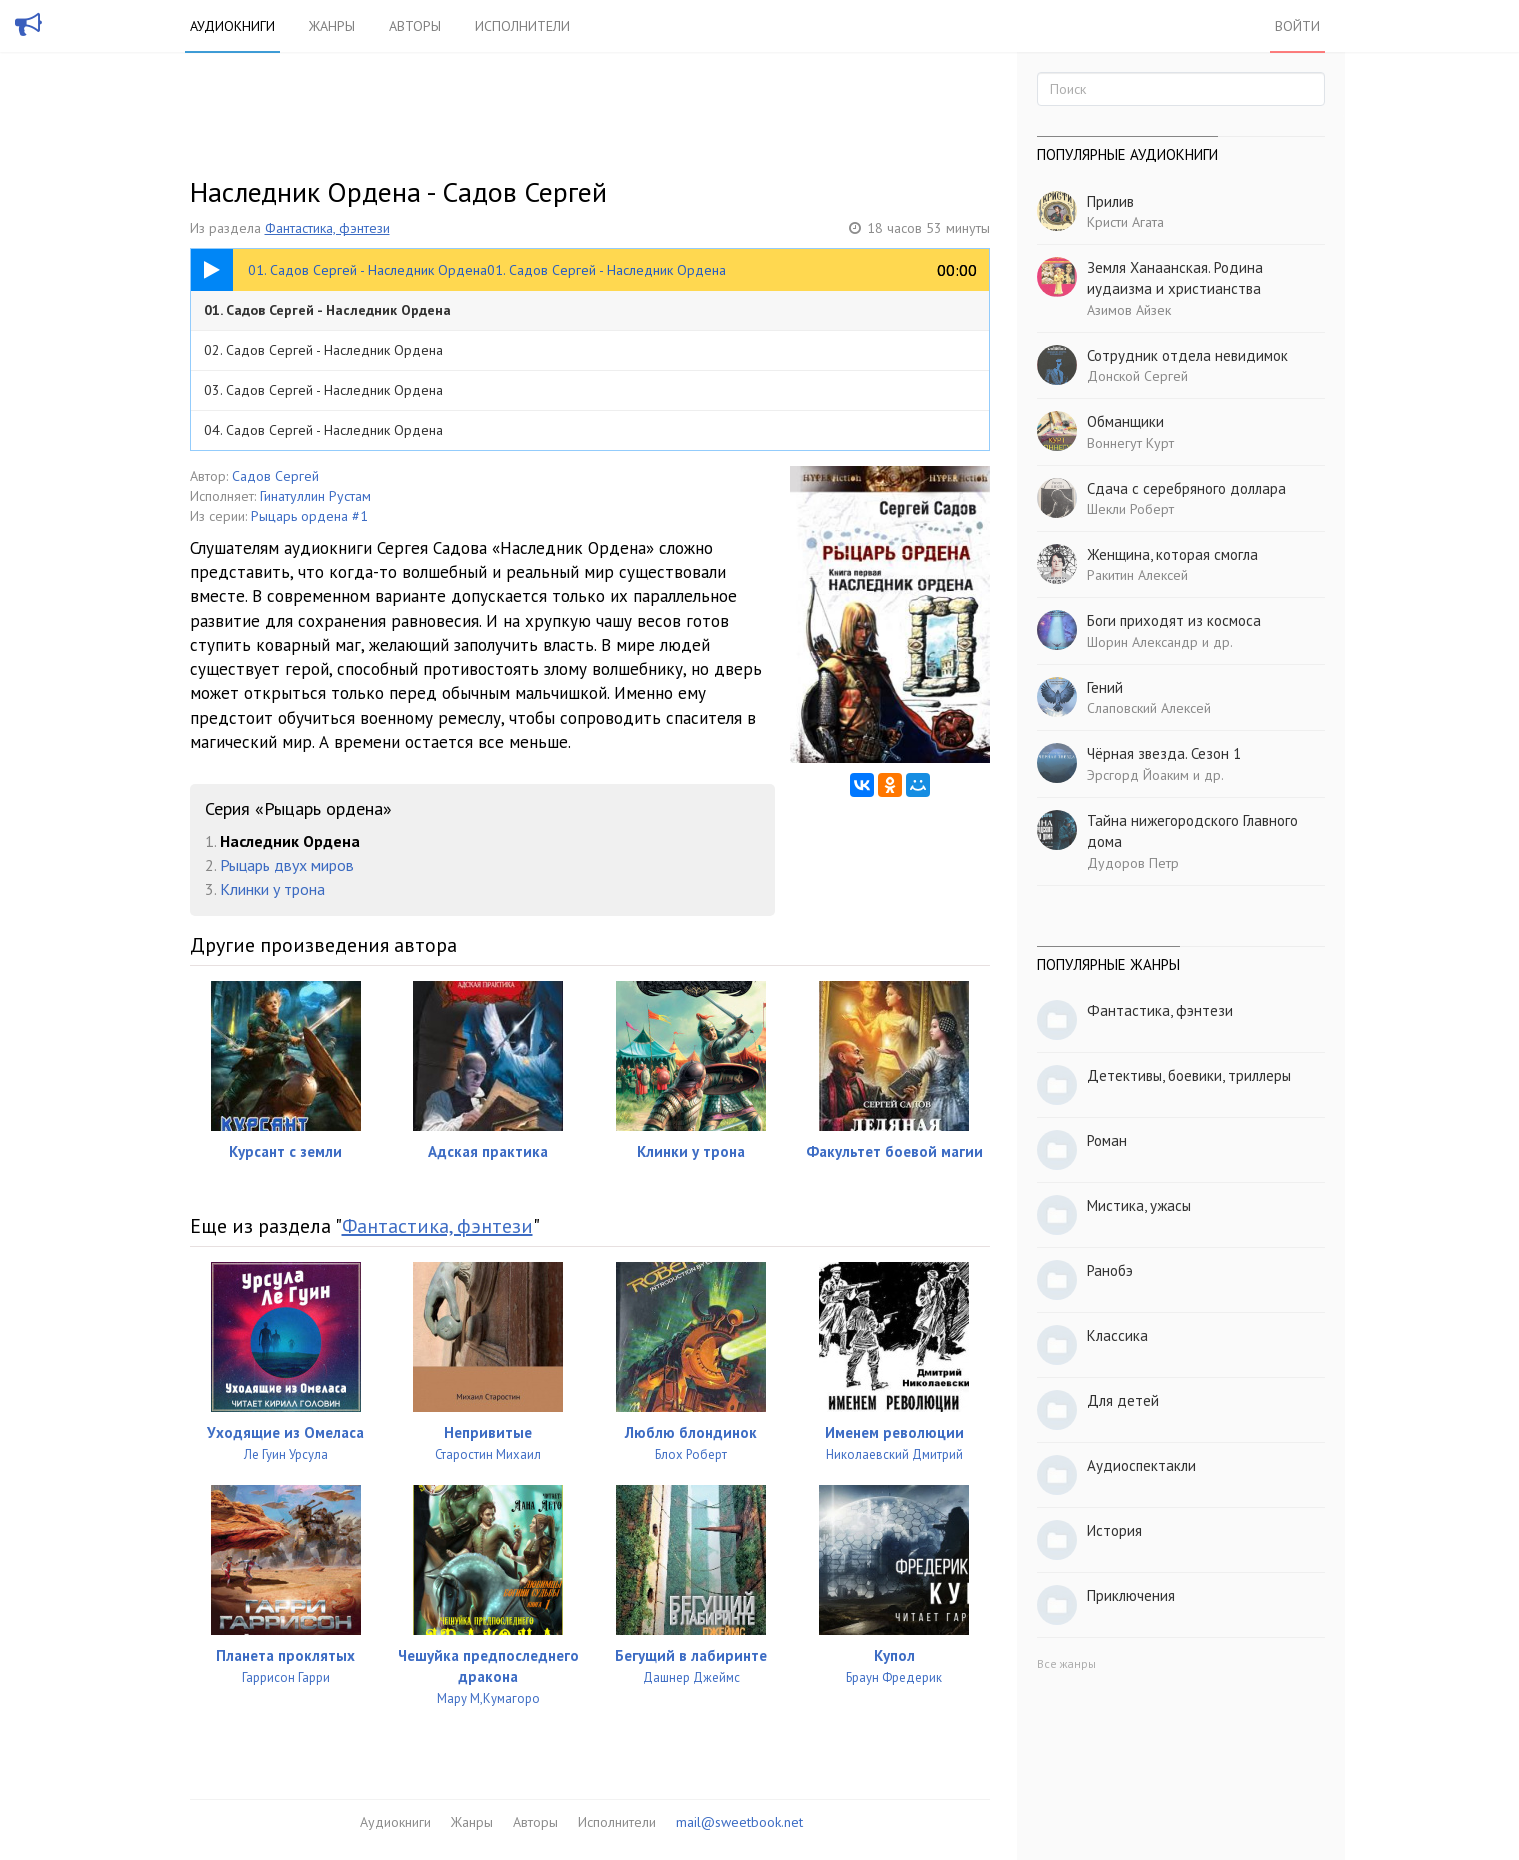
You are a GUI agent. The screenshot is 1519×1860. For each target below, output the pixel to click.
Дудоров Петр (1133, 863)
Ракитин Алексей (1137, 575)
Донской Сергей (1137, 376)
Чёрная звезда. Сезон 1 (1164, 753)
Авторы (415, 26)
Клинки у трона (272, 889)
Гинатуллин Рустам (315, 496)
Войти (1297, 26)
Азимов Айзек (1129, 310)
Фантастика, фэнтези (327, 228)
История (1114, 1530)
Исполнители (522, 26)
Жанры (332, 26)
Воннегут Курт (1130, 443)
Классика (1117, 1335)
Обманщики (1125, 421)
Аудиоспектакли (1141, 1465)
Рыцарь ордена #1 (309, 516)
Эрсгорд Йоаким (1138, 775)
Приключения (1131, 1595)
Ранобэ (1110, 1270)
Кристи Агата (1125, 222)
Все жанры (1066, 1663)
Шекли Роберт (1130, 509)
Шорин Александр (1142, 642)
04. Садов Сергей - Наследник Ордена (323, 430)
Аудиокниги (232, 26)
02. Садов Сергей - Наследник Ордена (323, 350)
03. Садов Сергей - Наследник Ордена (323, 390)
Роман (1107, 1140)
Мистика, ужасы (1139, 1205)
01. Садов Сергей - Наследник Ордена (327, 310)
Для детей (1123, 1400)
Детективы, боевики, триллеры (1189, 1075)
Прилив (1110, 201)
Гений (1105, 687)
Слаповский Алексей (1149, 708)
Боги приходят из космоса (1174, 620)
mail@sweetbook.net (739, 1822)
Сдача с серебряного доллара (1186, 488)
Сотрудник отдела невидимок (1187, 355)
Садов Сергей (275, 476)
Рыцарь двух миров (287, 865)
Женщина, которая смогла (1172, 554)
